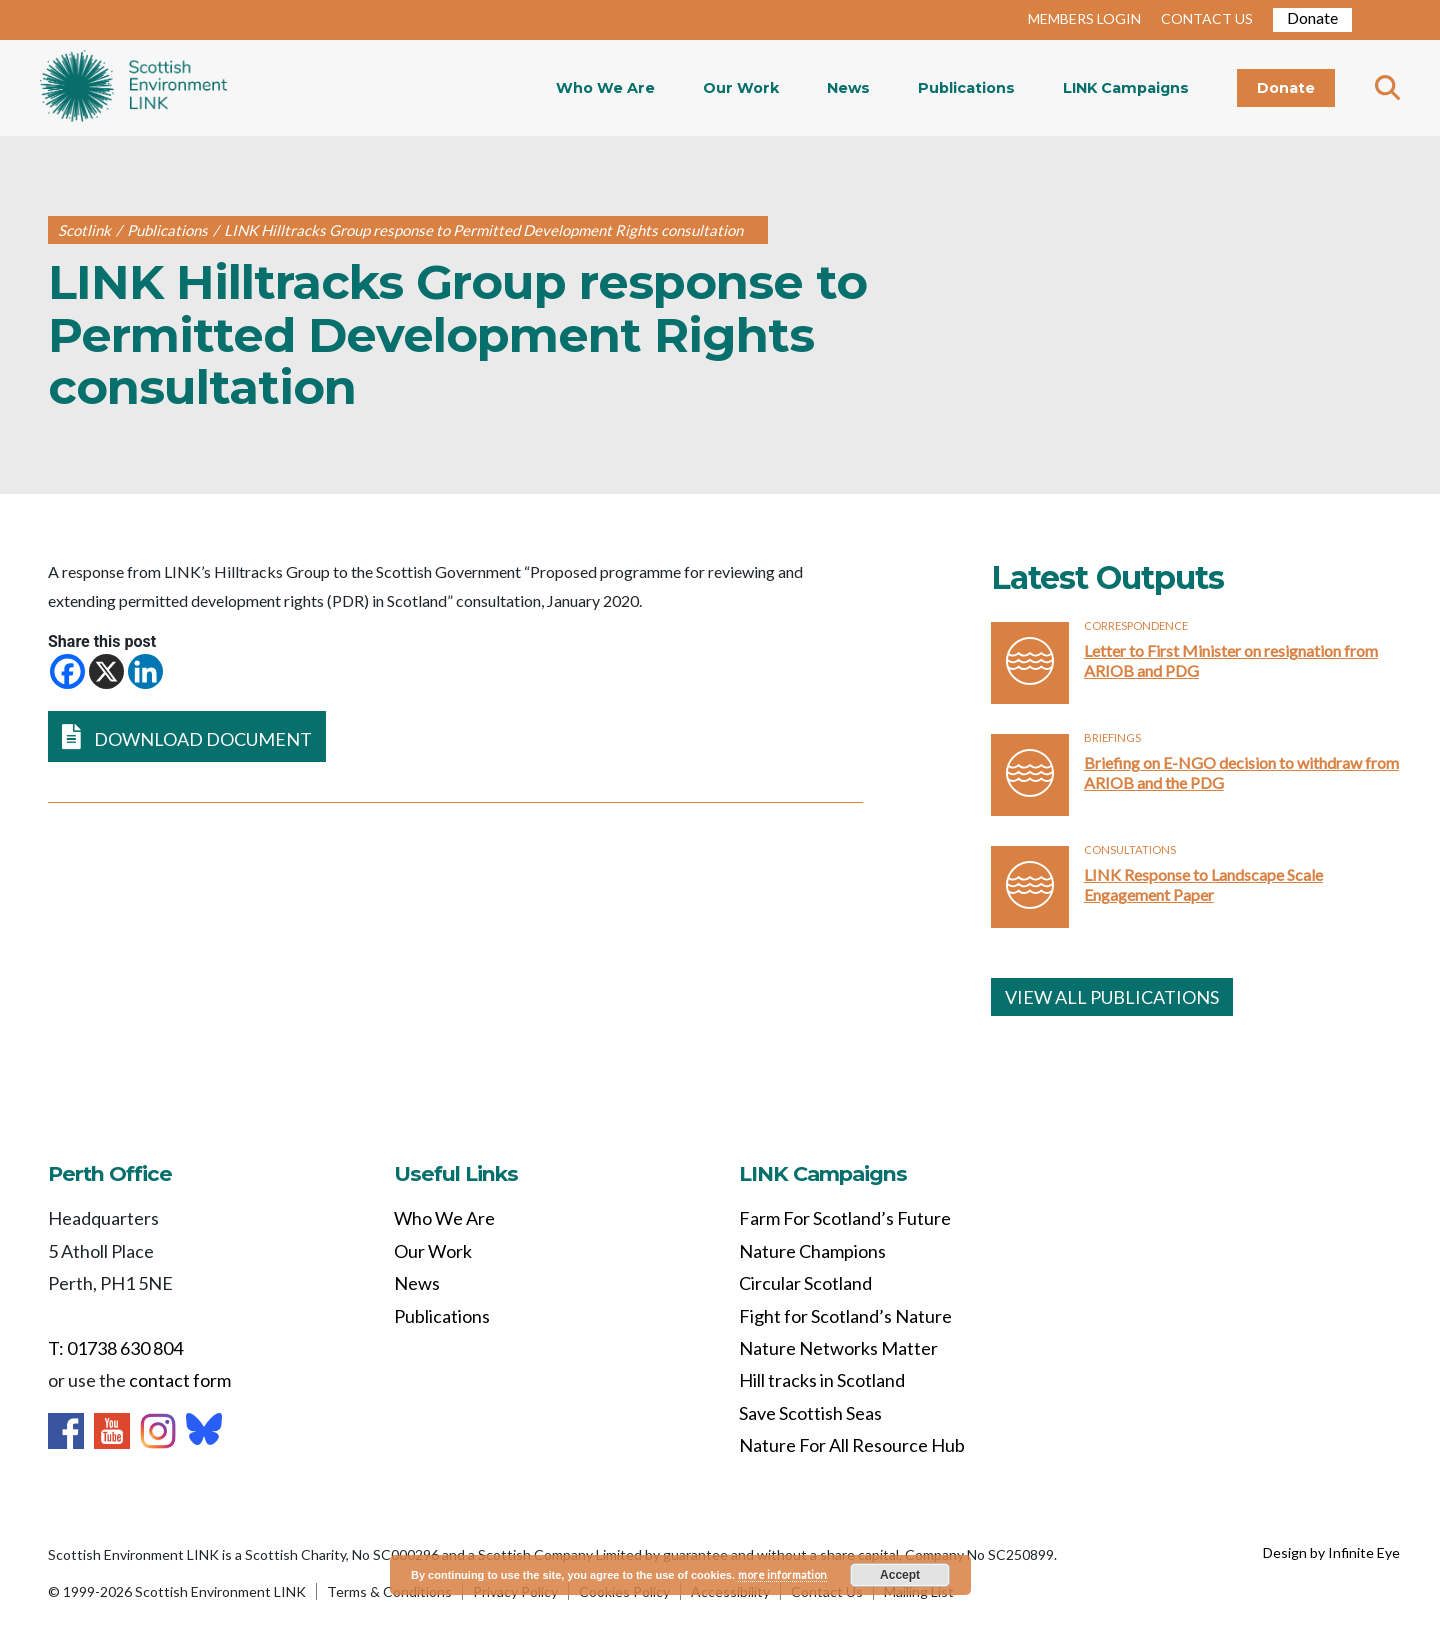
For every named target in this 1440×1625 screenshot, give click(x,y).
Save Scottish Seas (810, 1413)
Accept (900, 1575)
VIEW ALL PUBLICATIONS (1112, 997)
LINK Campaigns (1126, 88)
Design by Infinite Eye (1331, 1552)
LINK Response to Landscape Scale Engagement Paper (1203, 884)
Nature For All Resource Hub (852, 1445)
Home (133, 88)
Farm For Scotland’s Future (845, 1218)
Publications (966, 88)
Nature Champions (812, 1251)
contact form (180, 1380)
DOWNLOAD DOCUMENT (187, 736)
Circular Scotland (805, 1283)
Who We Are (605, 88)
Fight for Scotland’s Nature (845, 1316)
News (848, 88)
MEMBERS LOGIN (1084, 18)
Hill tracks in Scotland (822, 1380)
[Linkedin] (145, 671)
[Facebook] (67, 671)
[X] (106, 671)
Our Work (741, 88)
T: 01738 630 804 (115, 1348)
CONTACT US (1207, 18)
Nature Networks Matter (838, 1348)
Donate (1312, 17)
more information (782, 1574)
